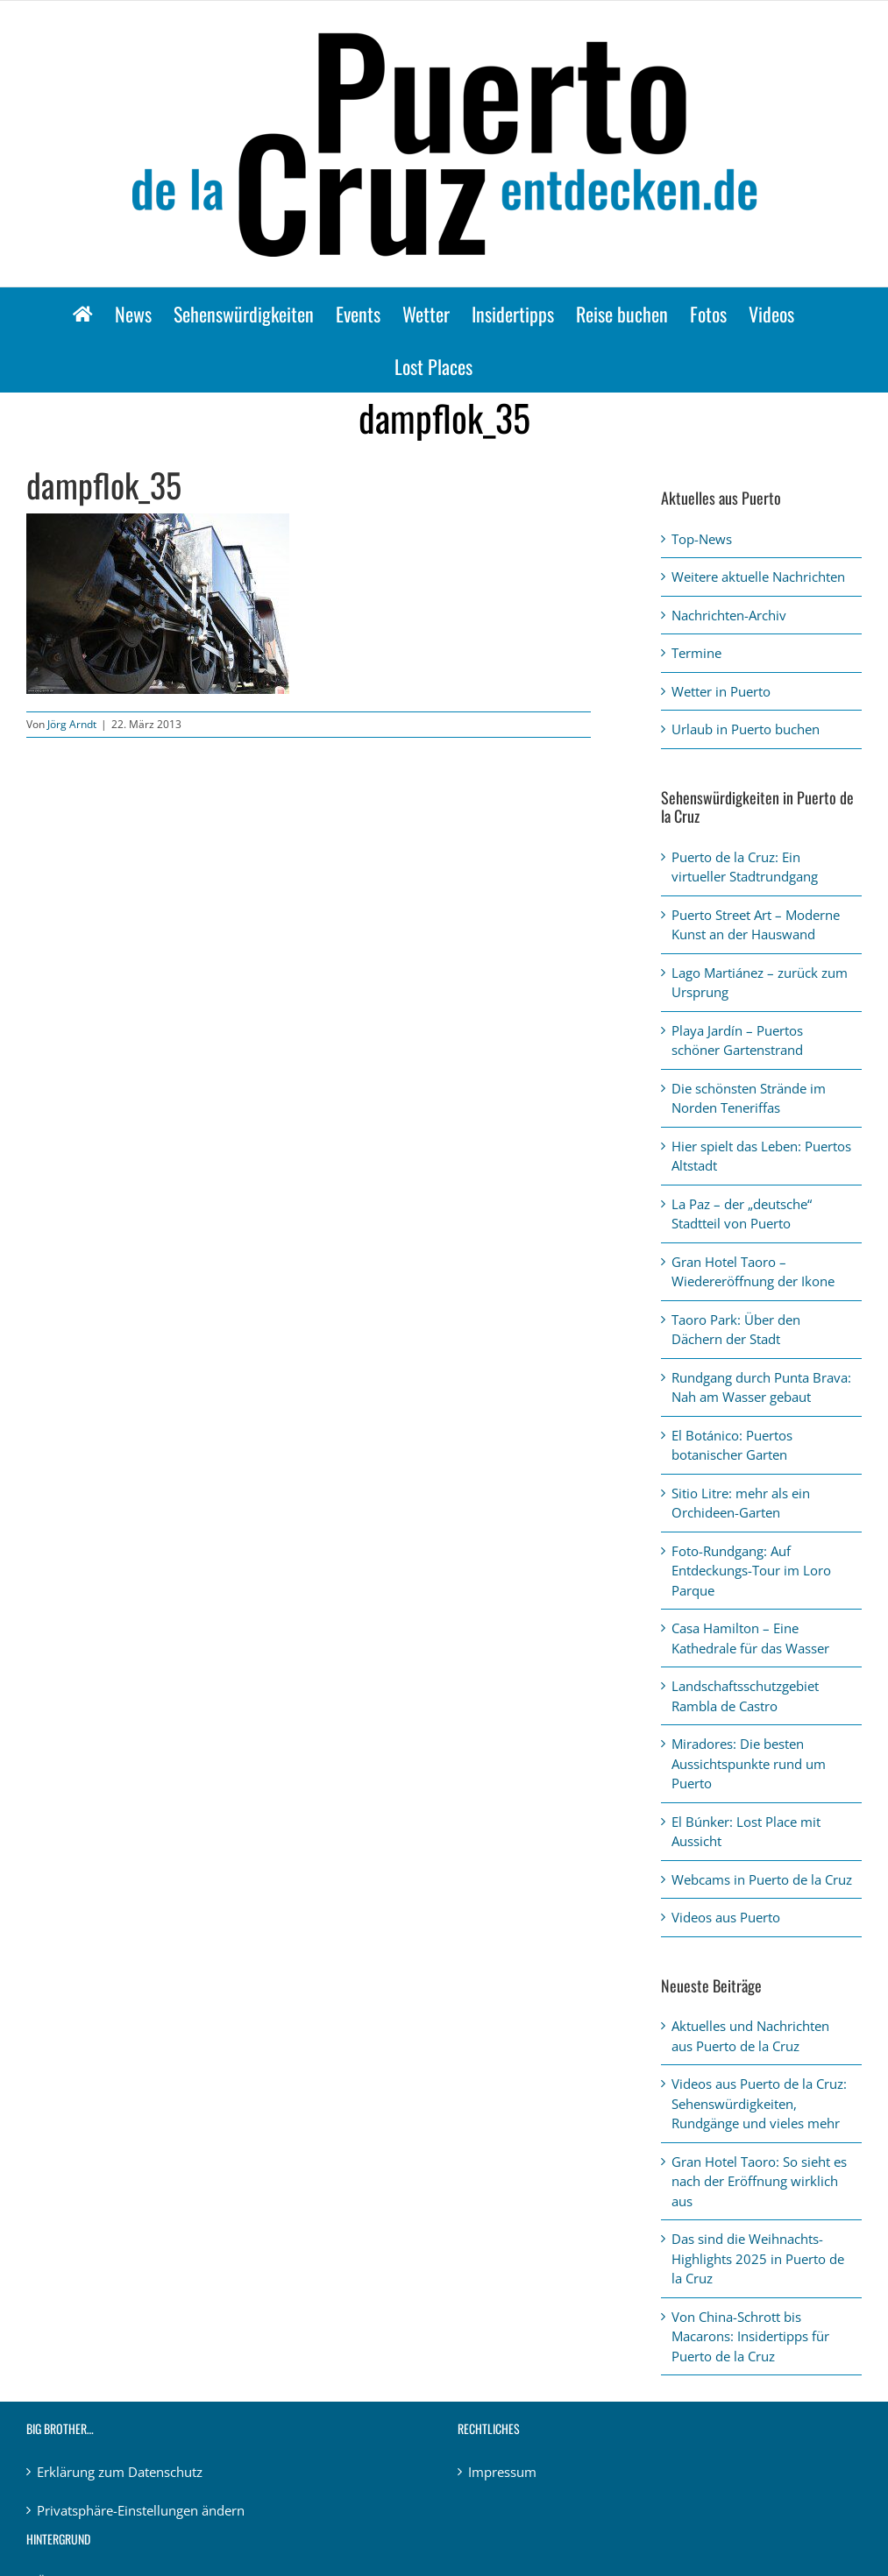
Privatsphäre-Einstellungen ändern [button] (141, 2510)
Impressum (502, 2471)
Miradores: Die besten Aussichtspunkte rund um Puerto (748, 1763)
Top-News (701, 539)
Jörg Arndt (71, 724)
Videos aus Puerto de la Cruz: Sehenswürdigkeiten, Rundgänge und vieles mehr (759, 2103)
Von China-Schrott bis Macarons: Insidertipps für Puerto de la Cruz (750, 2336)
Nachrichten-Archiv (728, 615)
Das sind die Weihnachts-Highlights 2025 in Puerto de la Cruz (757, 2258)
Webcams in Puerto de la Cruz (761, 1879)
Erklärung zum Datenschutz (119, 2471)
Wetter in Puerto (721, 691)
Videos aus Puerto (725, 1917)
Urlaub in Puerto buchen (745, 729)
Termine (696, 653)
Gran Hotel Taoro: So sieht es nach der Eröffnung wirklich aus (759, 2181)
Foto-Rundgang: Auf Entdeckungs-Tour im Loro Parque (751, 1570)
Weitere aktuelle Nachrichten (758, 576)
